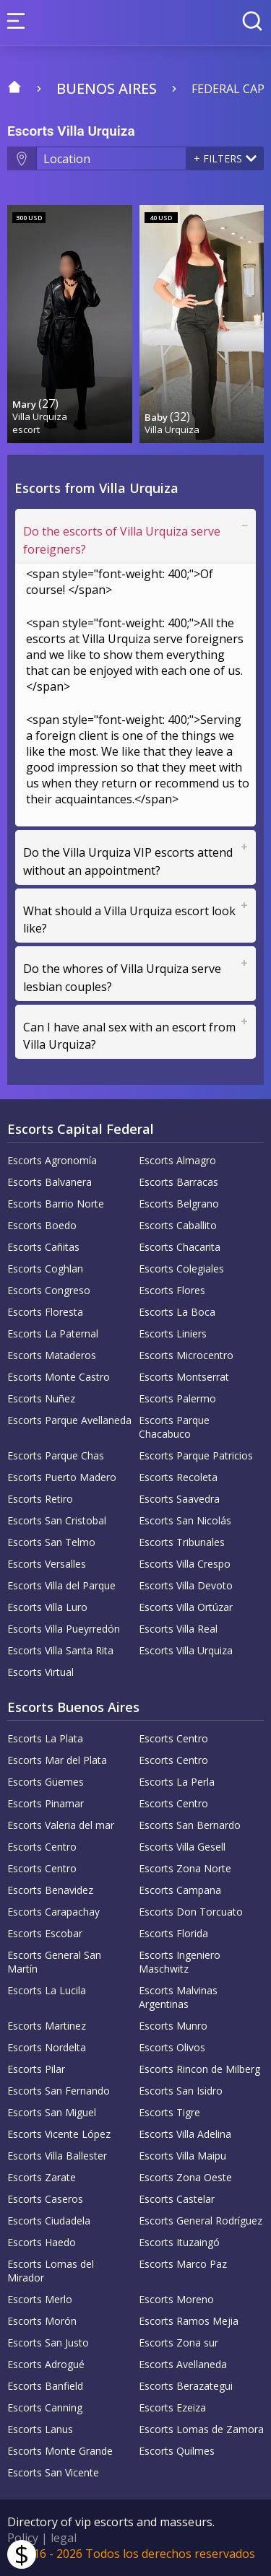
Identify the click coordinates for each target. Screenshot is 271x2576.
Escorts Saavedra (179, 1499)
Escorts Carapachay (53, 1911)
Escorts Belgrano (179, 1203)
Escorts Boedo (42, 1225)
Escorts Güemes (45, 1782)
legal (64, 2538)
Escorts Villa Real (178, 1629)
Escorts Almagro (177, 1160)
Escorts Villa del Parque (61, 1585)
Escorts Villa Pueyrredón (63, 1629)
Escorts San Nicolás (185, 1520)
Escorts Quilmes (177, 2451)
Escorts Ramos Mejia (188, 2321)
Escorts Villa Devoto (186, 1585)
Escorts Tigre (169, 2112)
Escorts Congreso (48, 1290)
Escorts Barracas (178, 1182)
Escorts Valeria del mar (60, 1825)
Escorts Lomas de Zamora (201, 2429)
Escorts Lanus (40, 2429)
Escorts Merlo (39, 2299)
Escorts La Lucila (46, 1990)
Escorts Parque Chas (55, 1455)
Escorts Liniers (173, 1333)
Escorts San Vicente (53, 2472)
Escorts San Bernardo (190, 1825)
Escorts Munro (173, 2026)
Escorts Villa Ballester (57, 2155)
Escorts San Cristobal (56, 1520)
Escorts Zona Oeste (185, 2177)
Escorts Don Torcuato (191, 1911)
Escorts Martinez (46, 2026)
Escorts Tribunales (182, 1542)
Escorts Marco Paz (183, 2264)
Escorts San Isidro (181, 2090)
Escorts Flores (172, 1290)
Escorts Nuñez (41, 1398)
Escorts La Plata (45, 1738)
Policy (22, 2538)
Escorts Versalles (46, 1564)
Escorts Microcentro (186, 1355)
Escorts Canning (44, 2407)
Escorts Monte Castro (58, 1377)
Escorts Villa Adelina (185, 2134)
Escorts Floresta (45, 1312)
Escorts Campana (180, 1890)
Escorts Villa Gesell (182, 1847)
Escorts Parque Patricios (196, 1455)
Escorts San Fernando (58, 2090)
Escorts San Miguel (51, 2112)
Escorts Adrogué (46, 2364)
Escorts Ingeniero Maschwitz (179, 1961)
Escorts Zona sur (178, 2342)
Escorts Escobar (44, 1933)
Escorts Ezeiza (172, 2407)
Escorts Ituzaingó (179, 2242)
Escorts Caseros (45, 2199)
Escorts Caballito (178, 1225)
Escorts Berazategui (186, 2386)
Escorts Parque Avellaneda (69, 1420)
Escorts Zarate (41, 2177)
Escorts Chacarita (179, 1247)
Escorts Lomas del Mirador (50, 2270)
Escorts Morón (42, 2321)
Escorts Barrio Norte (55, 1203)
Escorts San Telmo (51, 1542)
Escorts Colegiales (181, 1268)
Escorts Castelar (177, 2199)
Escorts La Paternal (52, 1333)
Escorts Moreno (176, 2299)
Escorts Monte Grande (60, 2451)
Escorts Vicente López (59, 2134)
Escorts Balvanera (49, 1182)
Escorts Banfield (45, 2386)
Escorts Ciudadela (48, 2220)
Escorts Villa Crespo (185, 1564)
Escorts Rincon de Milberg (199, 2069)
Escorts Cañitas (43, 1247)
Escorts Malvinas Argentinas (178, 1997)
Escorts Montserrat (184, 1377)
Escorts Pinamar (45, 1803)
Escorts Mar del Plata (57, 1760)
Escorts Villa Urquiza (186, 1650)
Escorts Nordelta (46, 2047)
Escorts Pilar (36, 2069)
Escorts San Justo (48, 2342)
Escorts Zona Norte (185, 1868)
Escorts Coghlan (45, 1268)
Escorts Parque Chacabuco (174, 1427)
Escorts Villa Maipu (182, 2155)
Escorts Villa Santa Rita (60, 1650)
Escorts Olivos (172, 2047)
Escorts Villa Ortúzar (186, 1607)
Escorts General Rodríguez (200, 2220)
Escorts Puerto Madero (61, 1477)
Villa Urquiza (39, 416)
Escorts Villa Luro (47, 1607)
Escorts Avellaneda (183, 2364)
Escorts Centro (173, 1738)
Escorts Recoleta (178, 1477)
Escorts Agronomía (52, 1160)
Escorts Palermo (177, 1398)
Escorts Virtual (40, 1672)
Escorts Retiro (40, 1499)
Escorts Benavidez (50, 1890)
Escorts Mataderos (51, 1355)
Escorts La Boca (177, 1312)
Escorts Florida (173, 1933)
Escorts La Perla (177, 1782)
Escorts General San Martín (54, 1961)
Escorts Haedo (41, 2242)
